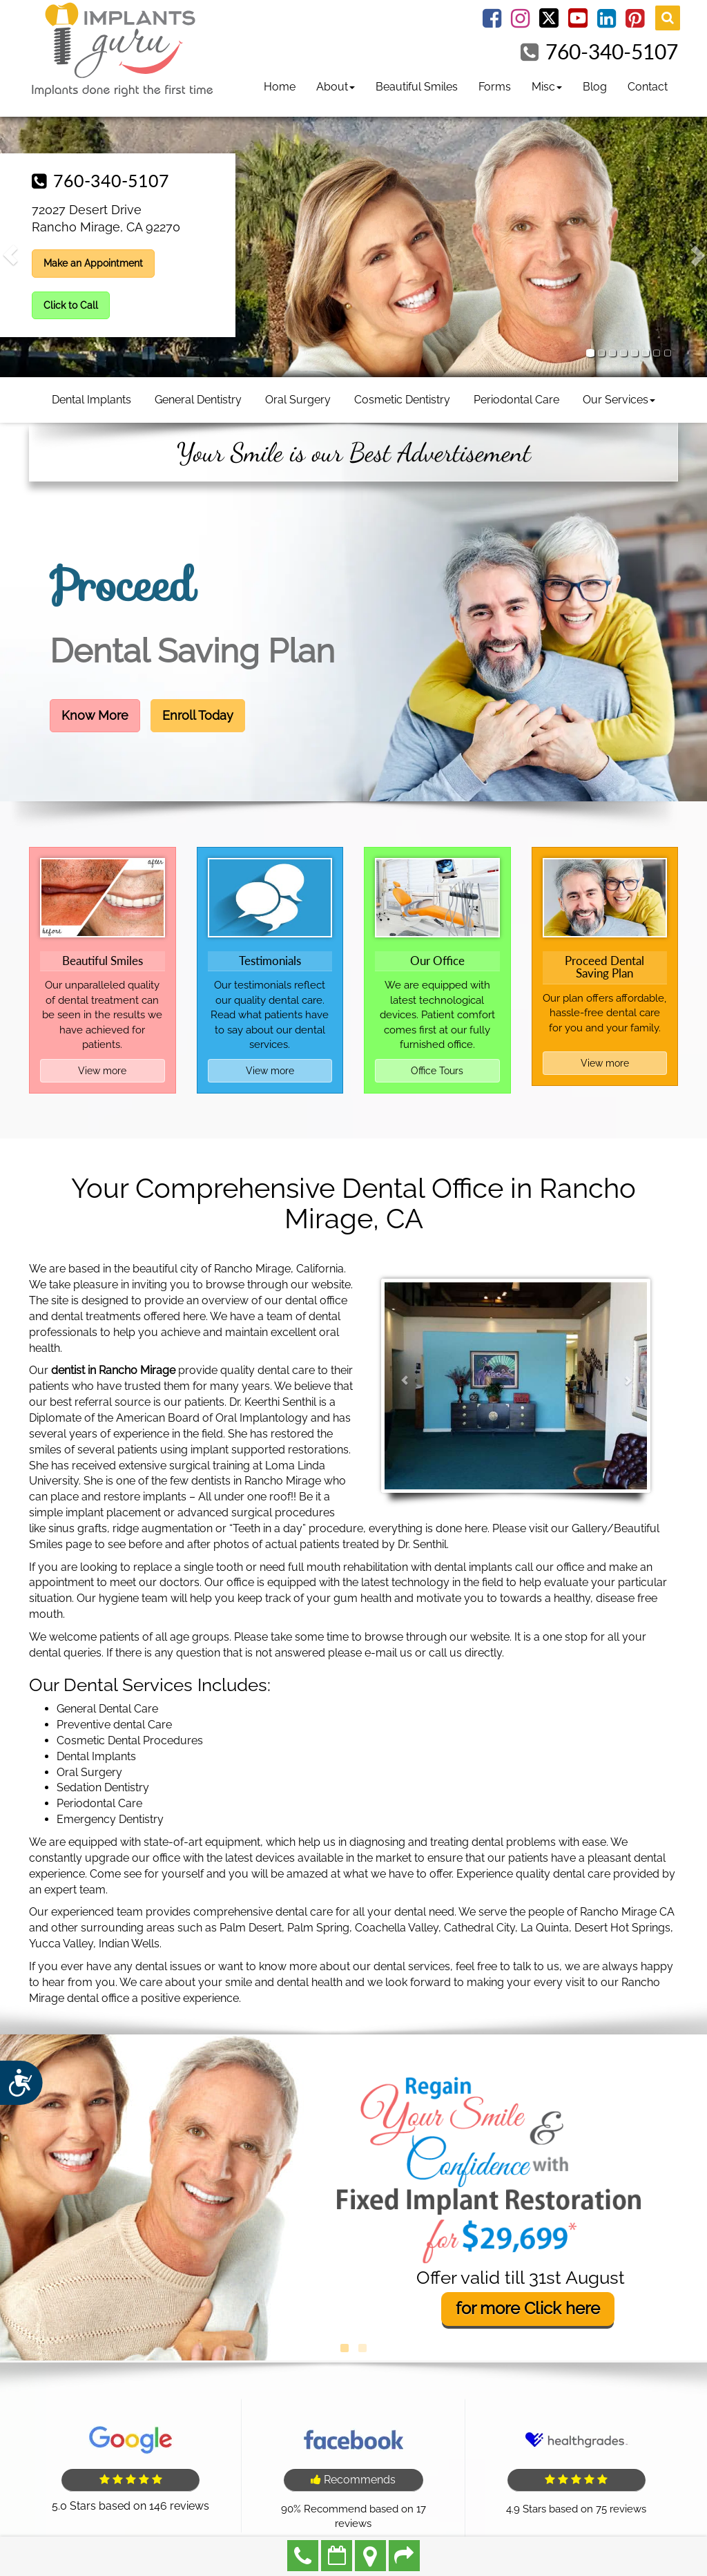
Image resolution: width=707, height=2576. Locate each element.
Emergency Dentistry (110, 1819)
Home (280, 86)
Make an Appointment (336, 2555)
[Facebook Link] (492, 22)
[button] (10, 255)
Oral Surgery (298, 399)
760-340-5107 (611, 51)
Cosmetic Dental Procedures (130, 1740)
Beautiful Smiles (417, 86)
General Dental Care (107, 1708)
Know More (94, 715)
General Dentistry (198, 399)
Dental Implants (91, 399)
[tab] (590, 353)
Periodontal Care (516, 399)
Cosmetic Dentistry (402, 399)
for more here (528, 2309)
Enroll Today (197, 715)
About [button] (335, 86)
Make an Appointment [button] (93, 263)
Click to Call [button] (70, 305)
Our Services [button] (619, 399)
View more (102, 1070)
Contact (648, 86)
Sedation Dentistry (103, 1787)
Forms (494, 86)
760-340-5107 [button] (111, 180)
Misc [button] (547, 86)
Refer (404, 2555)
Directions (370, 2555)
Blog (595, 86)
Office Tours (437, 1070)
